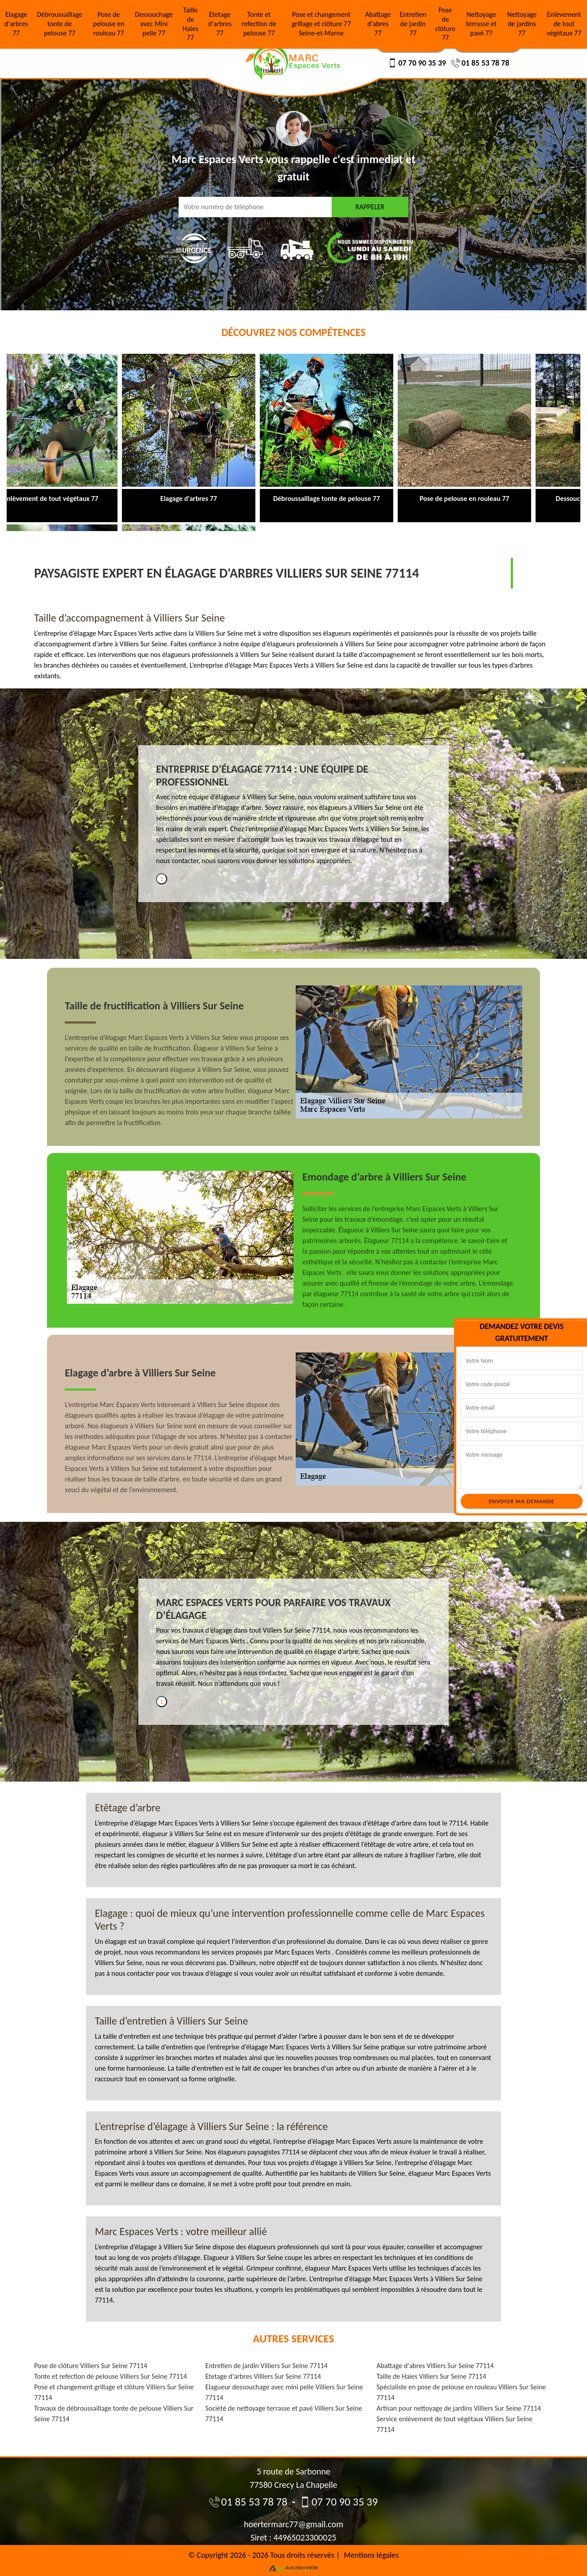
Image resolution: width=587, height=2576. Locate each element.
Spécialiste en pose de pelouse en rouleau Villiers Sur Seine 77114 (461, 2392)
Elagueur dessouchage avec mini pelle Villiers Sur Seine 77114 (284, 2392)
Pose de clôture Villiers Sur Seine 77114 (90, 2365)
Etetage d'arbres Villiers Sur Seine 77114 (263, 2376)
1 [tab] (161, 879)
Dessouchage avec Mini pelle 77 (153, 23)
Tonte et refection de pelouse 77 (259, 23)
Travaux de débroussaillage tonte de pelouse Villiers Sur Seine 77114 (113, 2413)
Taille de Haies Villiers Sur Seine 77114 (431, 2376)
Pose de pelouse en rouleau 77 (108, 23)
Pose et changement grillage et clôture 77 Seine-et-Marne (321, 23)
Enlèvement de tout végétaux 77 (564, 23)
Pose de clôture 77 (445, 24)
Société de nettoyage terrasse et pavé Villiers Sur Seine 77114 (283, 2413)
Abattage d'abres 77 (378, 23)
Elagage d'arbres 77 (16, 23)
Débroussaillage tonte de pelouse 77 (59, 23)
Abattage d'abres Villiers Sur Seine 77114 (434, 2365)
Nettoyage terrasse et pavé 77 (481, 23)
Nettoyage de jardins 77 (522, 23)
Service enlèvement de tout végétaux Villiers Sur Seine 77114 (454, 2424)
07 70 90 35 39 (417, 63)
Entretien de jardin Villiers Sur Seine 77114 (266, 2365)
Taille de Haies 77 (191, 24)
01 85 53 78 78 (480, 63)
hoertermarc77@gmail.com (293, 2524)
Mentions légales (371, 2555)
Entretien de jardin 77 (413, 23)
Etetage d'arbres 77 (219, 23)
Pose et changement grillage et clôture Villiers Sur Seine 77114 (114, 2392)
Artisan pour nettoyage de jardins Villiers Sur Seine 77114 (458, 2408)
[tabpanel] (293, 818)
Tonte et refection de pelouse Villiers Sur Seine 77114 (110, 2376)
